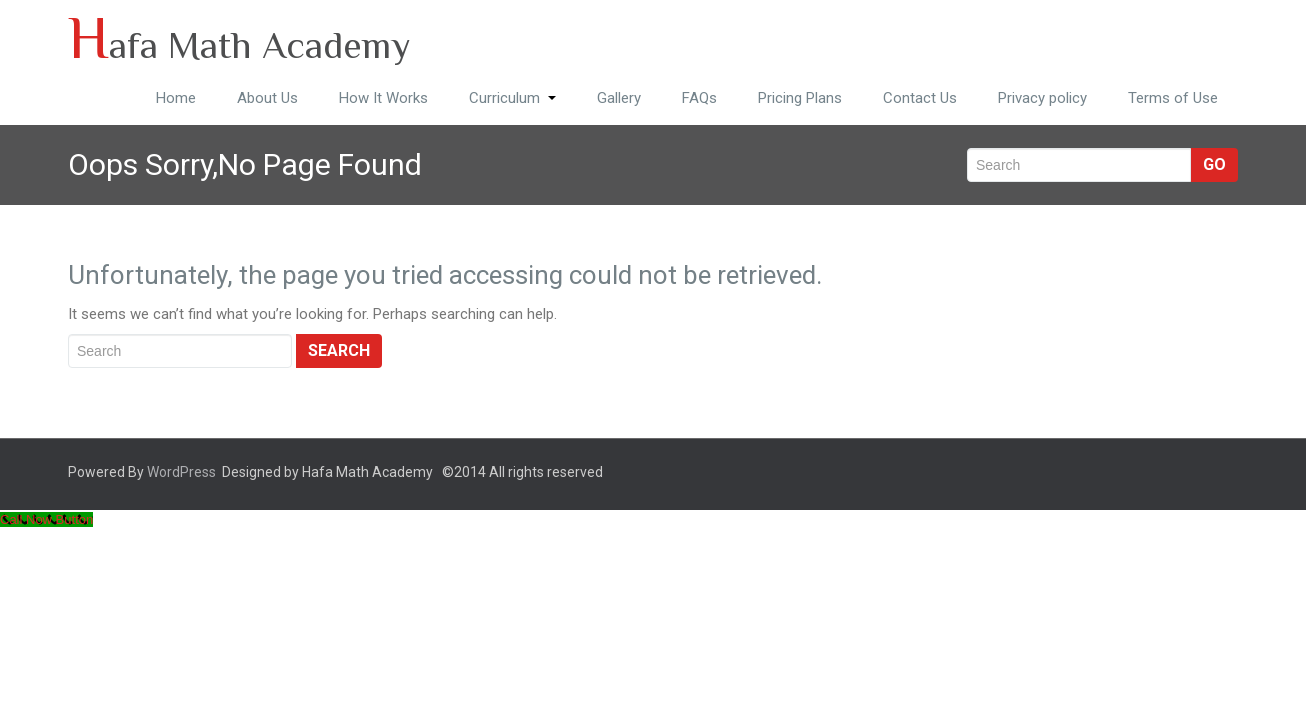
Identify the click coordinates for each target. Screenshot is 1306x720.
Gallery (619, 98)
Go (1214, 164)
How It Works (383, 98)
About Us (267, 98)
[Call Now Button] (46, 519)
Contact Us (920, 98)
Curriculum (512, 98)
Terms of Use (1173, 98)
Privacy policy (1042, 98)
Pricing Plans (800, 98)
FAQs (699, 98)
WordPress (181, 472)
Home (176, 98)
